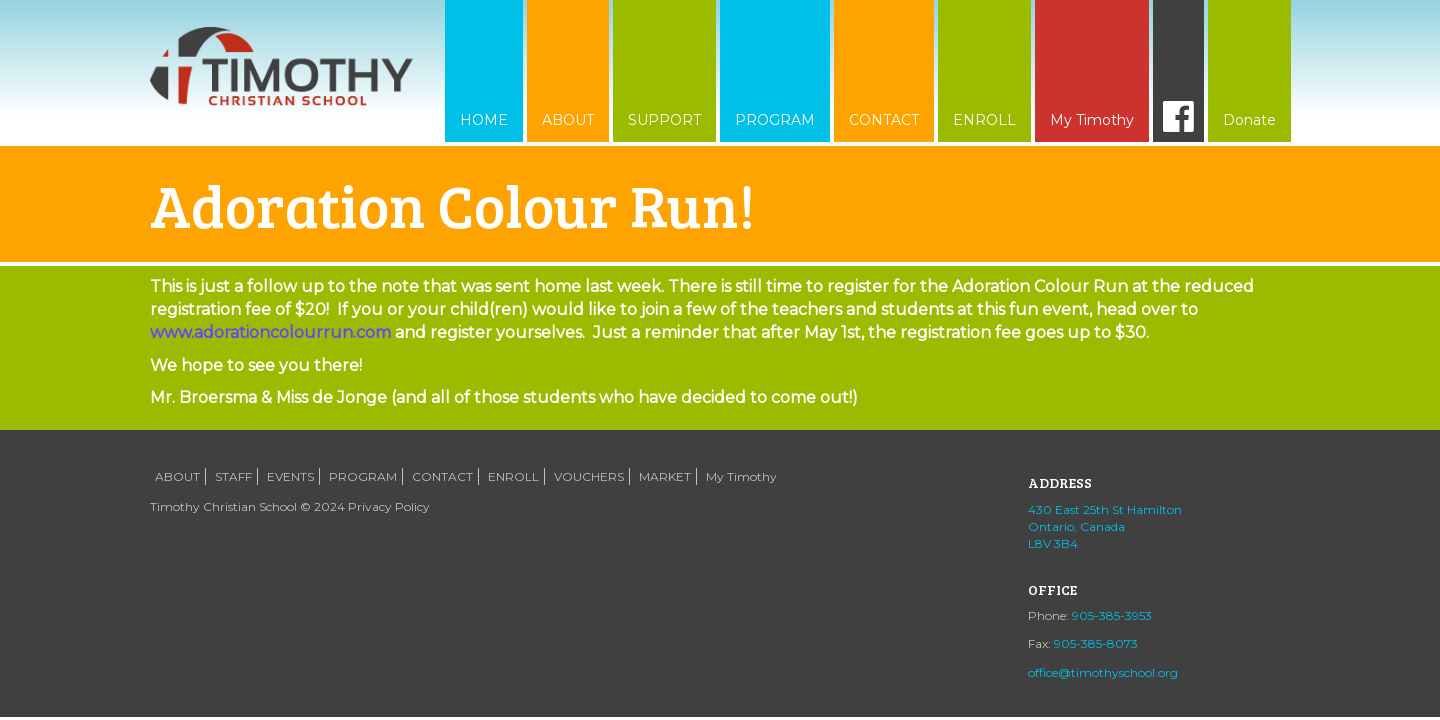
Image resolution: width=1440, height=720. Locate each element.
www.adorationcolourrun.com (270, 332)
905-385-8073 (1096, 643)
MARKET (665, 476)
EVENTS (290, 476)
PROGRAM (775, 120)
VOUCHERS (589, 476)
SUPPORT (664, 120)
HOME (484, 120)
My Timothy (1092, 120)
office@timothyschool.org (1103, 672)
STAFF (233, 476)
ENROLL (984, 120)
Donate (1249, 120)
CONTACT (884, 120)
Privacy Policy (389, 506)
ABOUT (568, 120)
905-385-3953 (1112, 615)
